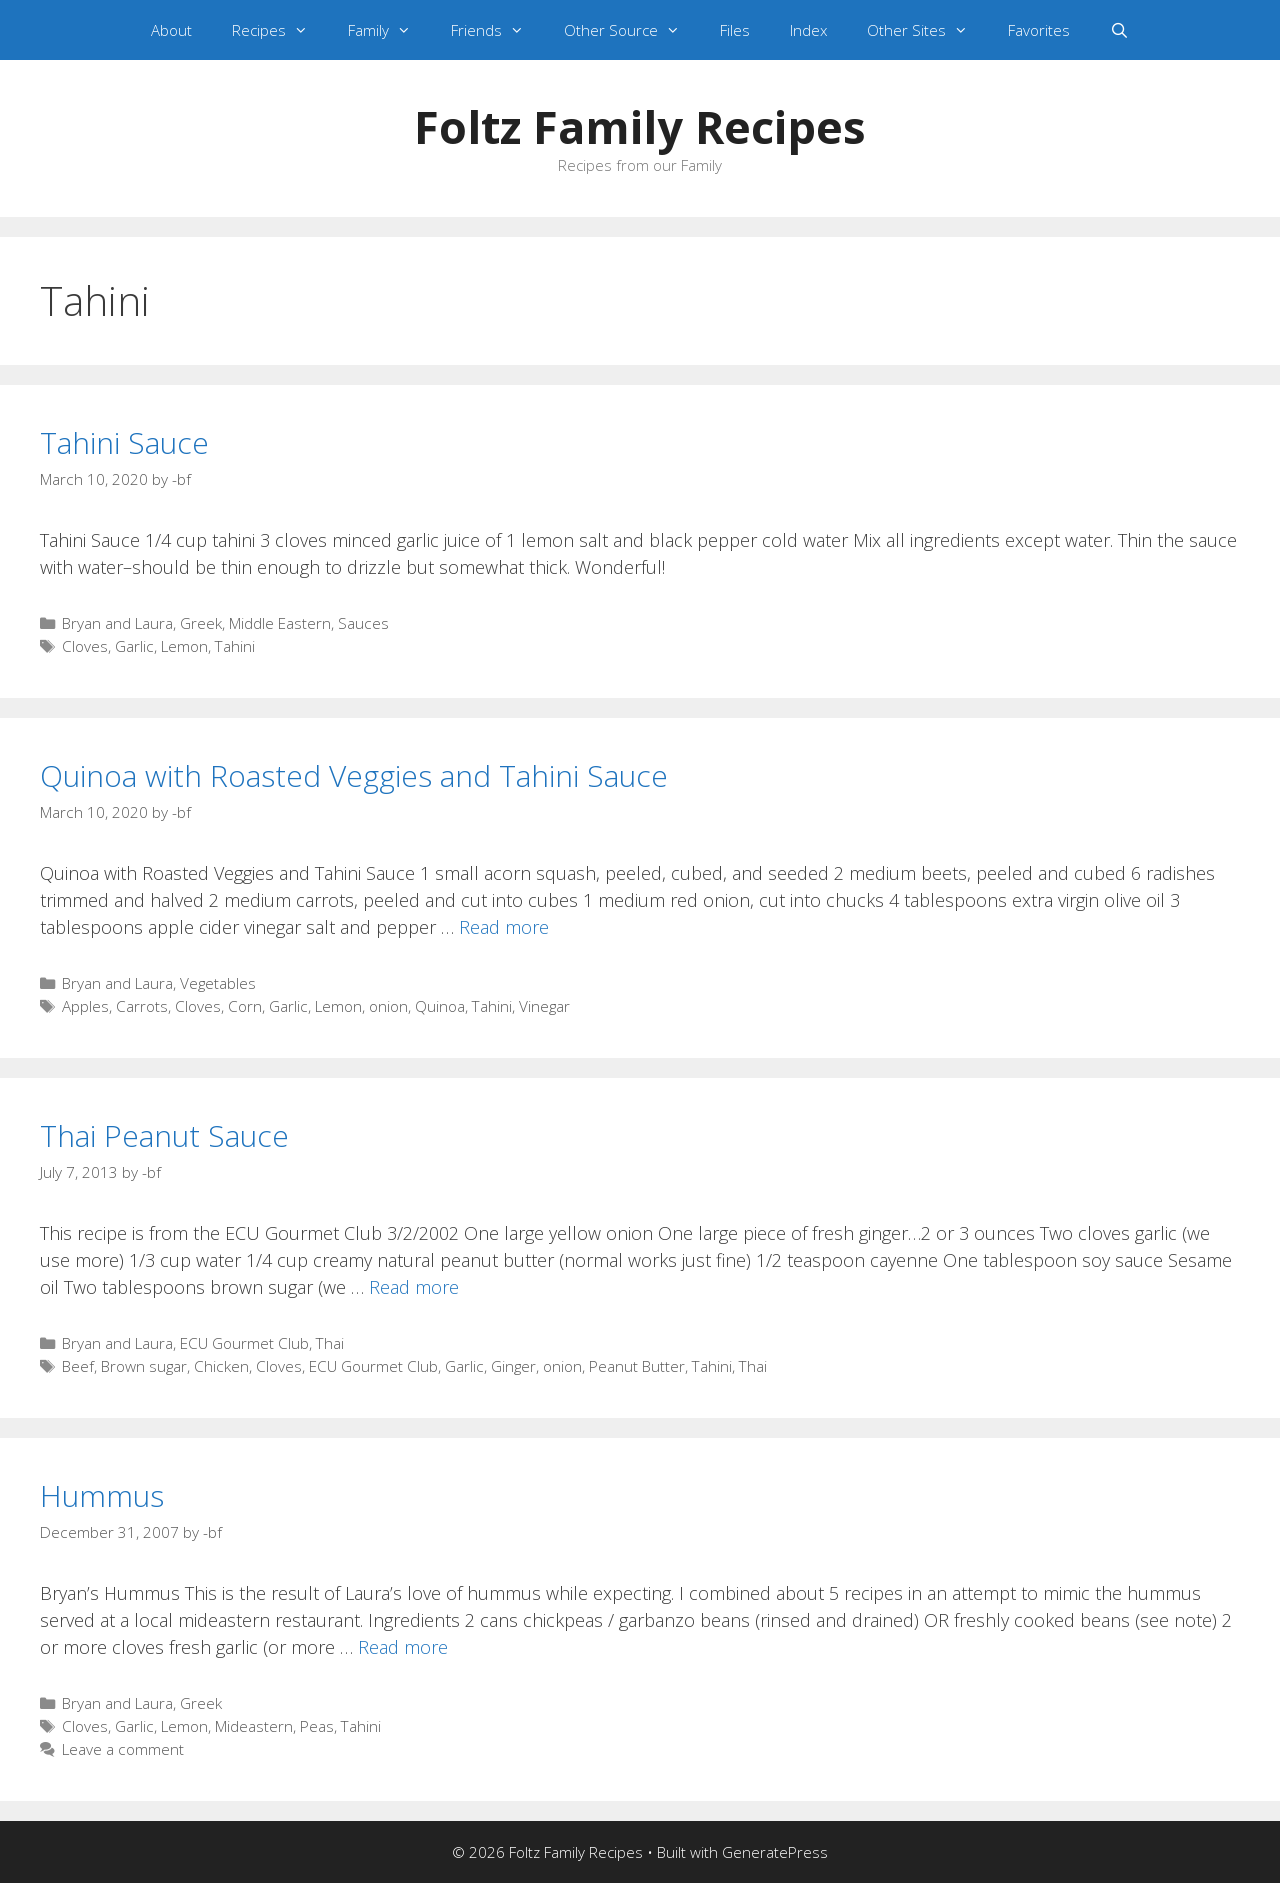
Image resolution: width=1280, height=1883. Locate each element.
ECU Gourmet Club (244, 1343)
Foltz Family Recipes (640, 126)
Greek (201, 623)
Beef (78, 1366)
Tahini (235, 646)
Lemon (184, 646)
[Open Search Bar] (1119, 30)
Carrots (142, 1006)
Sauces (363, 623)
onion (388, 1006)
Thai (330, 1343)
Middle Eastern (280, 623)
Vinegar (544, 1006)
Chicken (221, 1366)
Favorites (1039, 30)
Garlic (134, 646)
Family (389, 30)
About (171, 30)
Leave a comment (123, 1749)
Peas (317, 1726)
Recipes (280, 30)
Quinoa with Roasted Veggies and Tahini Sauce (354, 775)
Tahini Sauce (124, 442)
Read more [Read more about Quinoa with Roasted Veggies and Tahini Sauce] (504, 927)
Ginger (513, 1366)
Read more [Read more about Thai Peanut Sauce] (414, 1287)
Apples (85, 1006)
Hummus (102, 1495)
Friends (497, 30)
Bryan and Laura (117, 623)
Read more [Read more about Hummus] (403, 1647)
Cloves (85, 646)
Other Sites (927, 30)
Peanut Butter (637, 1366)
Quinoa (440, 1006)
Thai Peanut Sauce (164, 1135)
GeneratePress (775, 1852)
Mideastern (254, 1726)
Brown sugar (144, 1366)
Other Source (632, 30)
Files (735, 30)
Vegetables (218, 983)
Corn (245, 1006)
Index (808, 30)
